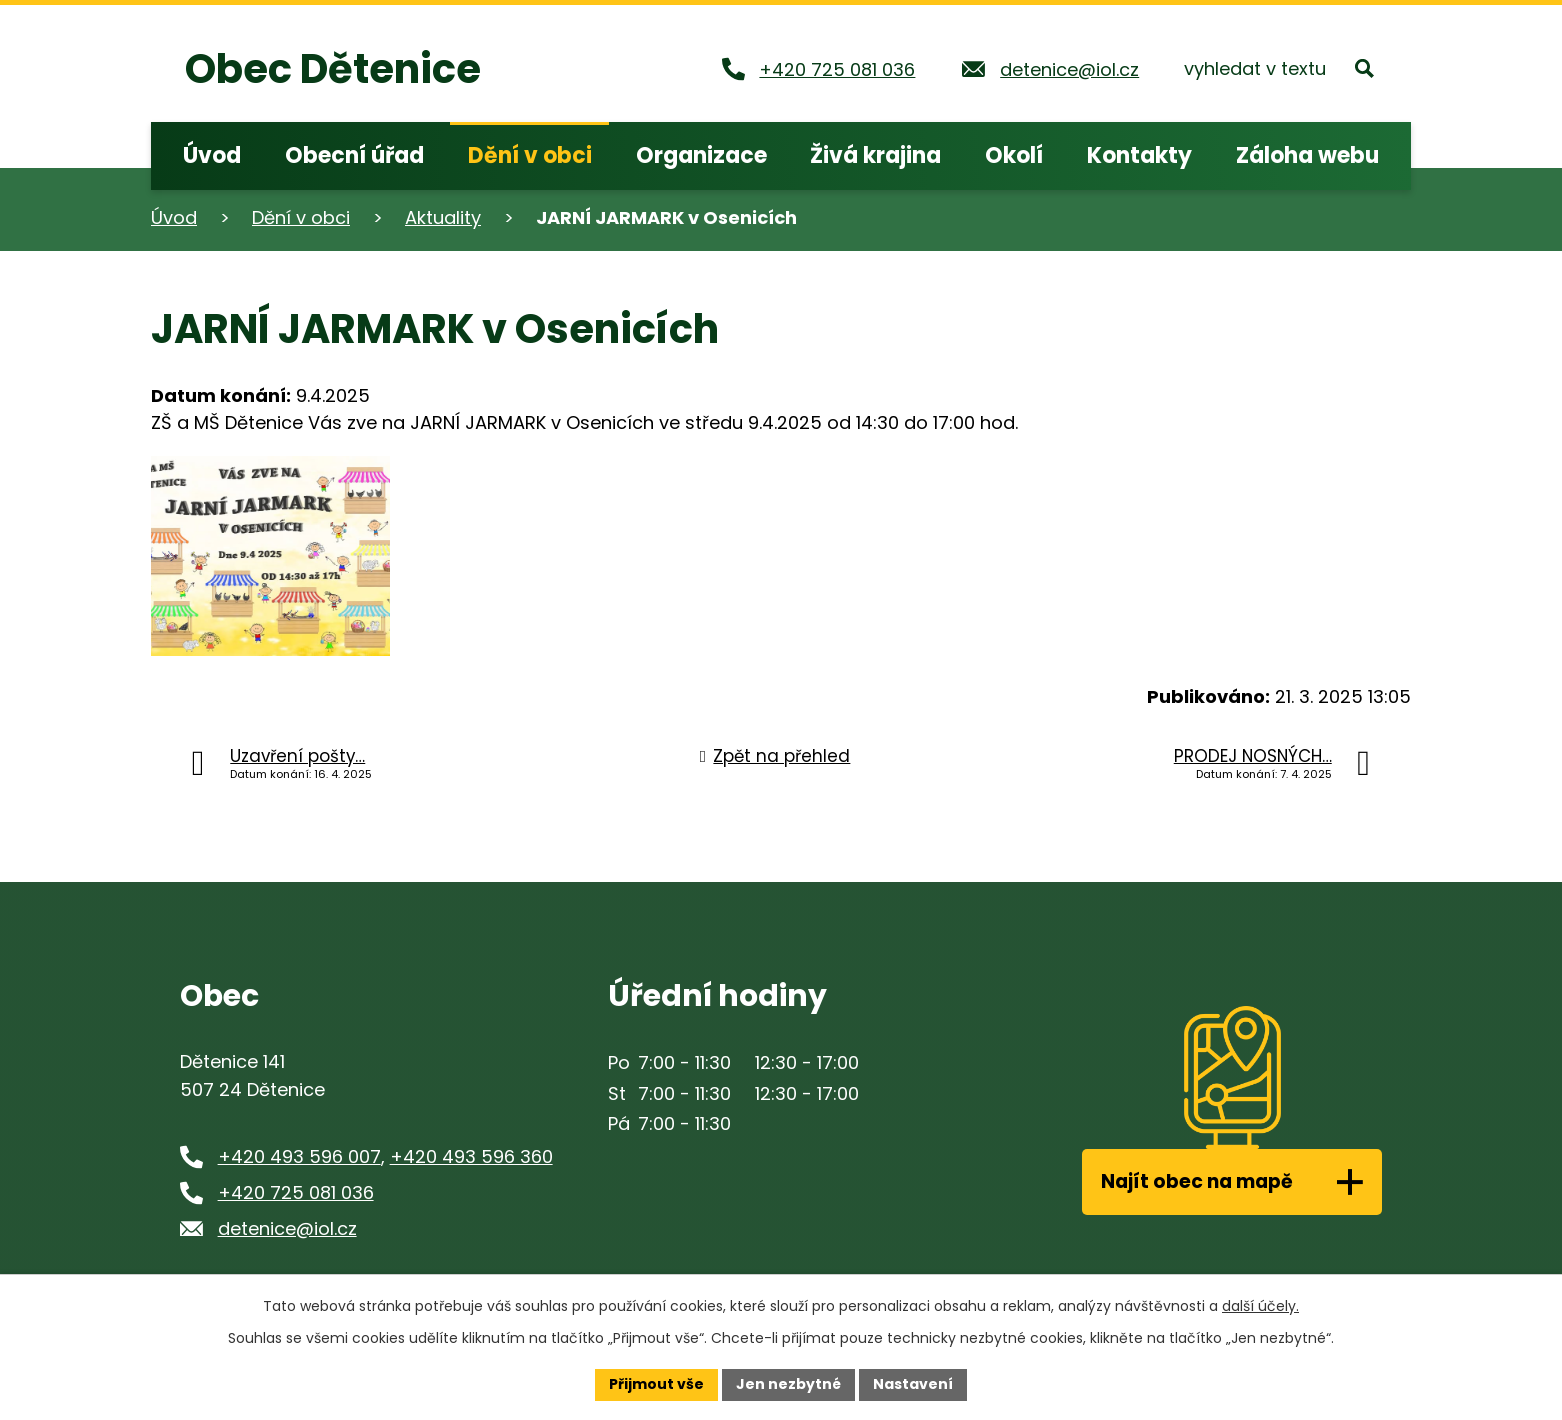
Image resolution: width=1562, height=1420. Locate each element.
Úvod (174, 217)
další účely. (1260, 1306)
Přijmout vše (656, 1384)
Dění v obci (301, 217)
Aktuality (443, 217)
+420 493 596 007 (299, 1156)
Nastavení (913, 1384)
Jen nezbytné (788, 1384)
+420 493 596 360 (471, 1156)
